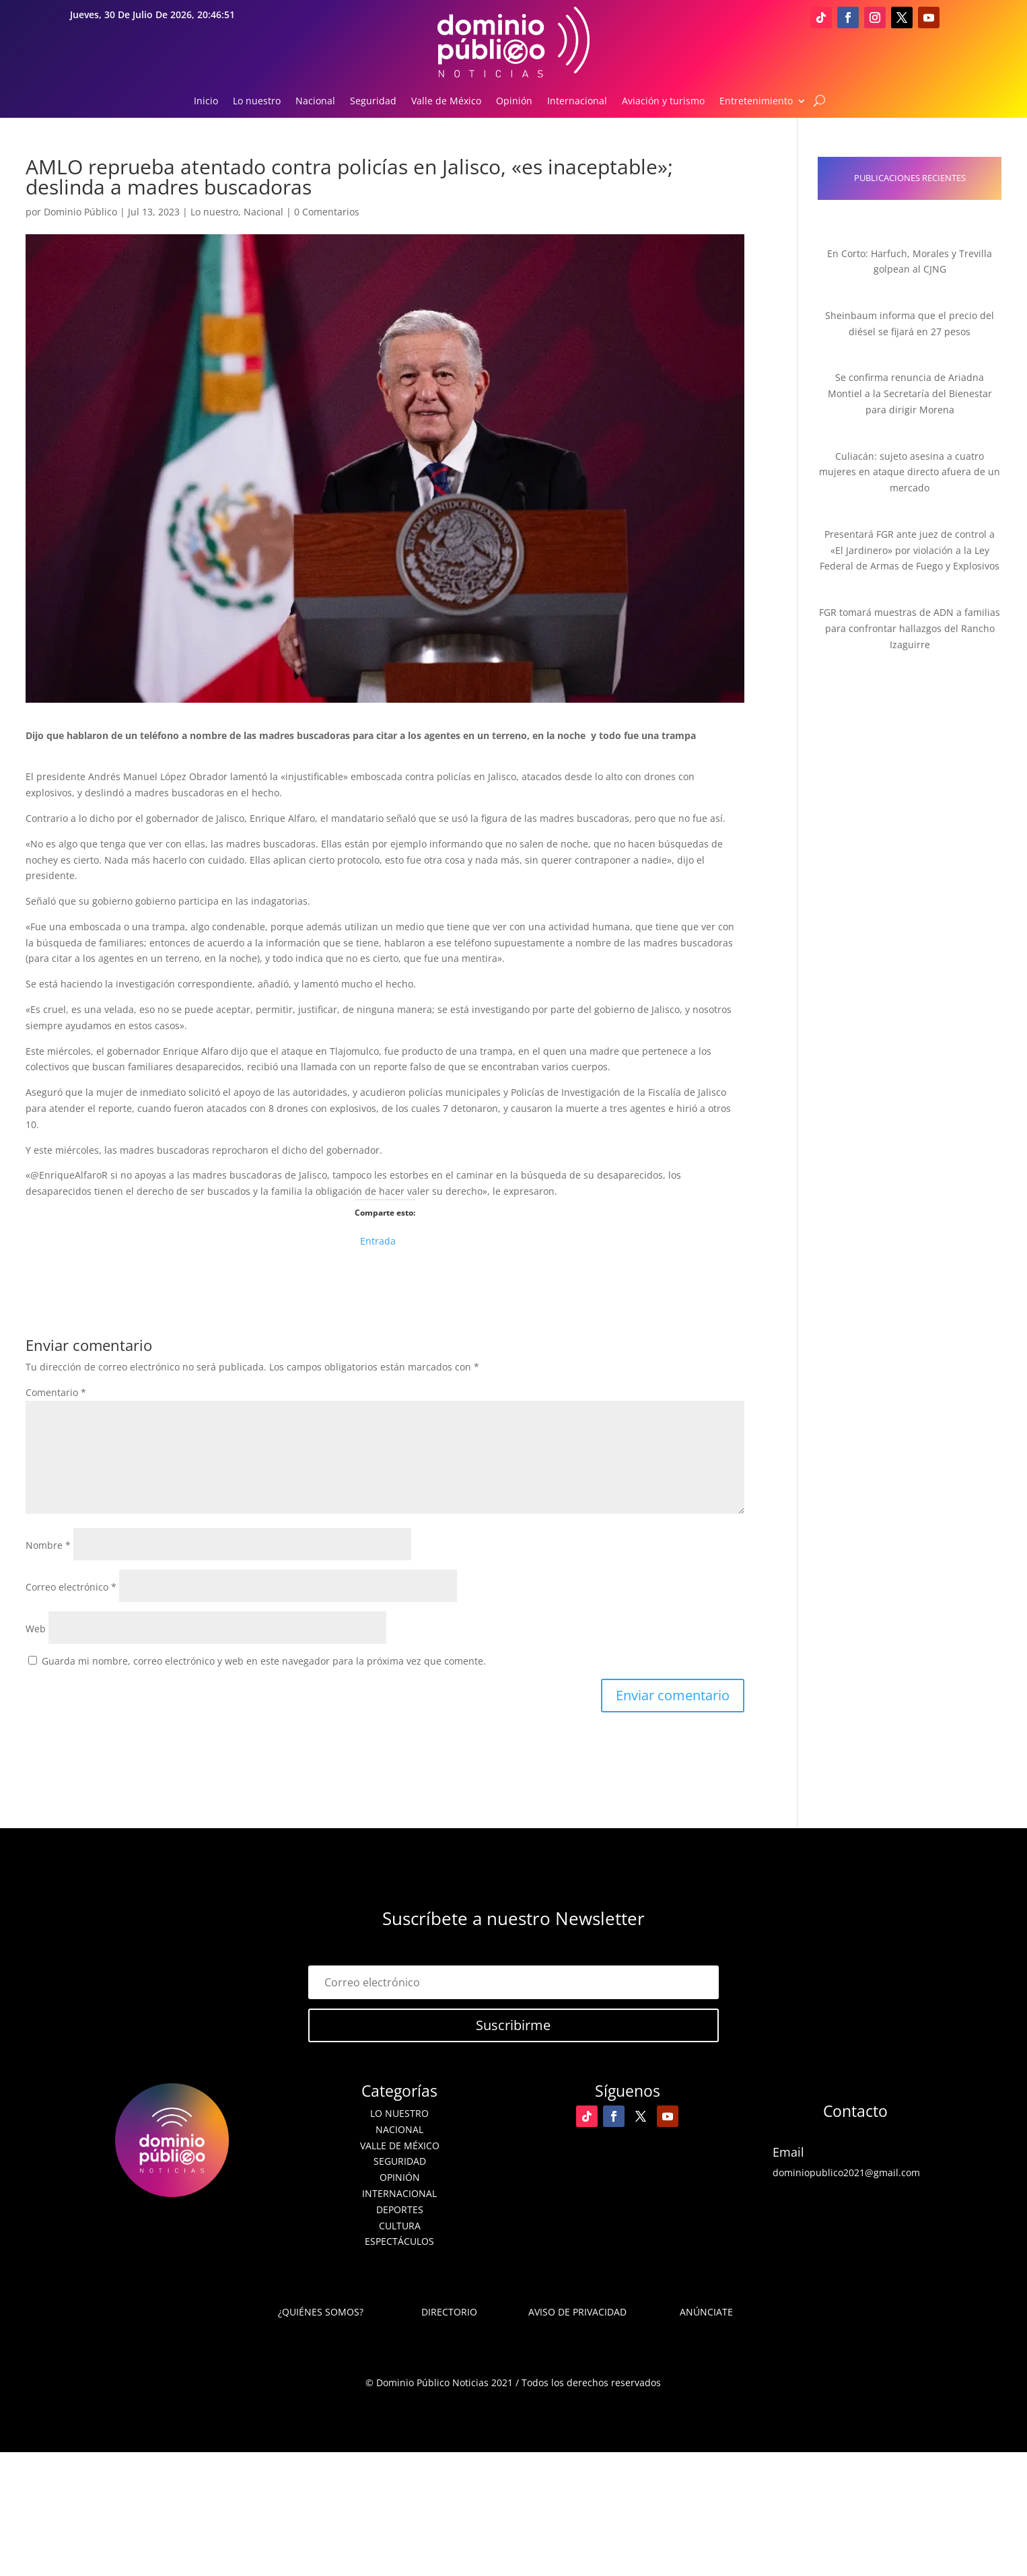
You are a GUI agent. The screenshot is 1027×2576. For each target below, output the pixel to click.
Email (788, 2152)
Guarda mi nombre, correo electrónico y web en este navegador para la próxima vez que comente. (264, 1661)
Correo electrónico (71, 1586)
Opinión (514, 101)
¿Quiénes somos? (320, 2311)
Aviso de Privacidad (577, 2311)
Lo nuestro (257, 101)
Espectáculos (399, 2241)
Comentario (56, 1392)
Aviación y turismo (663, 101)
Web (36, 1628)
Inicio (206, 101)
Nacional (315, 101)
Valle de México (446, 101)
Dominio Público (80, 211)
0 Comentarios (326, 211)
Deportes (399, 2209)
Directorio (449, 2311)
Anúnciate (706, 2311)
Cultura (400, 2225)
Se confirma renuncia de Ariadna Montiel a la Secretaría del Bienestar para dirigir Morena (910, 393)
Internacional (577, 101)
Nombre (48, 1545)
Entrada (378, 1239)
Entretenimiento (756, 101)
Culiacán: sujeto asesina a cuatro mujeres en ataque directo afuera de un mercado (909, 472)
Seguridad (373, 101)
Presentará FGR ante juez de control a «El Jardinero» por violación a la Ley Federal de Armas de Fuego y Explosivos (909, 550)
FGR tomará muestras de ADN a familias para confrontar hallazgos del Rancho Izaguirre (909, 628)
